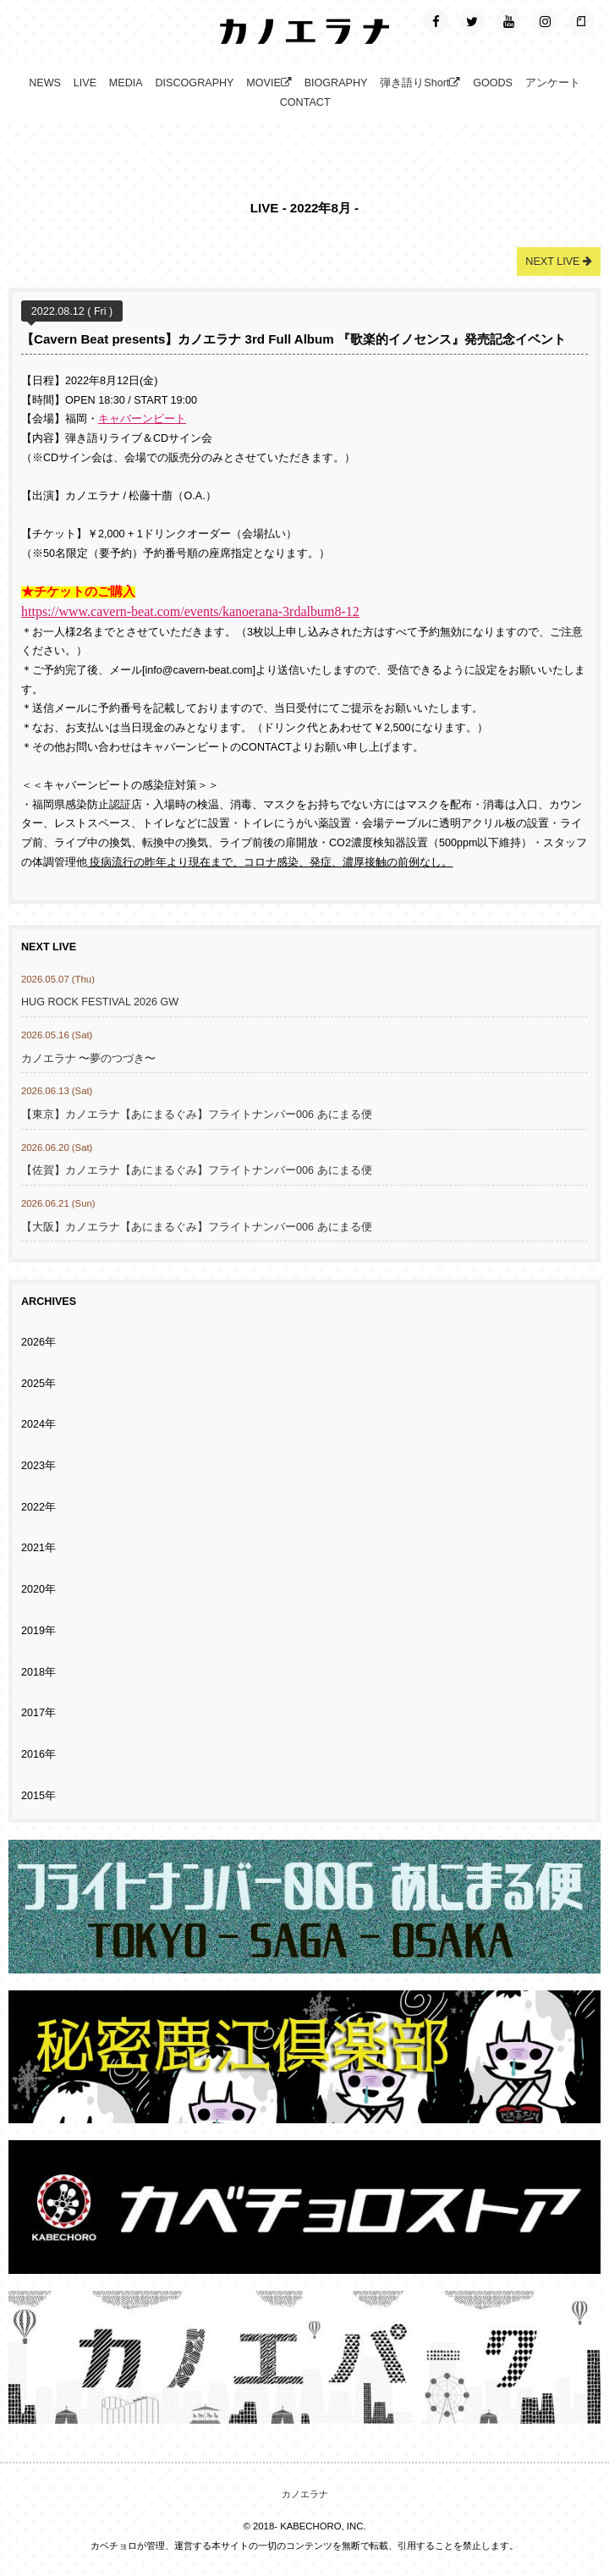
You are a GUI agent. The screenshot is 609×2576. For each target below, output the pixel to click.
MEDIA (126, 83)
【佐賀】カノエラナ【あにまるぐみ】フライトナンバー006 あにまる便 (196, 1170)
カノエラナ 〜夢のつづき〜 (88, 1059)
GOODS (493, 83)
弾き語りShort (420, 83)
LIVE (85, 83)
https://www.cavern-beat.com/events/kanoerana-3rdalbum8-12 (190, 611)
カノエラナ (305, 2494)
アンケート (552, 83)
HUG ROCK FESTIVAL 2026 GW (99, 1002)
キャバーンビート (142, 419)
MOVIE (269, 83)
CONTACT (305, 102)
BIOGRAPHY (336, 83)
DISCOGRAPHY (194, 83)
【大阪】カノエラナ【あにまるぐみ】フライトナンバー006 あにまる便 (196, 1227)
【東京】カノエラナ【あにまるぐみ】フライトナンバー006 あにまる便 (196, 1114)
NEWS (45, 83)
